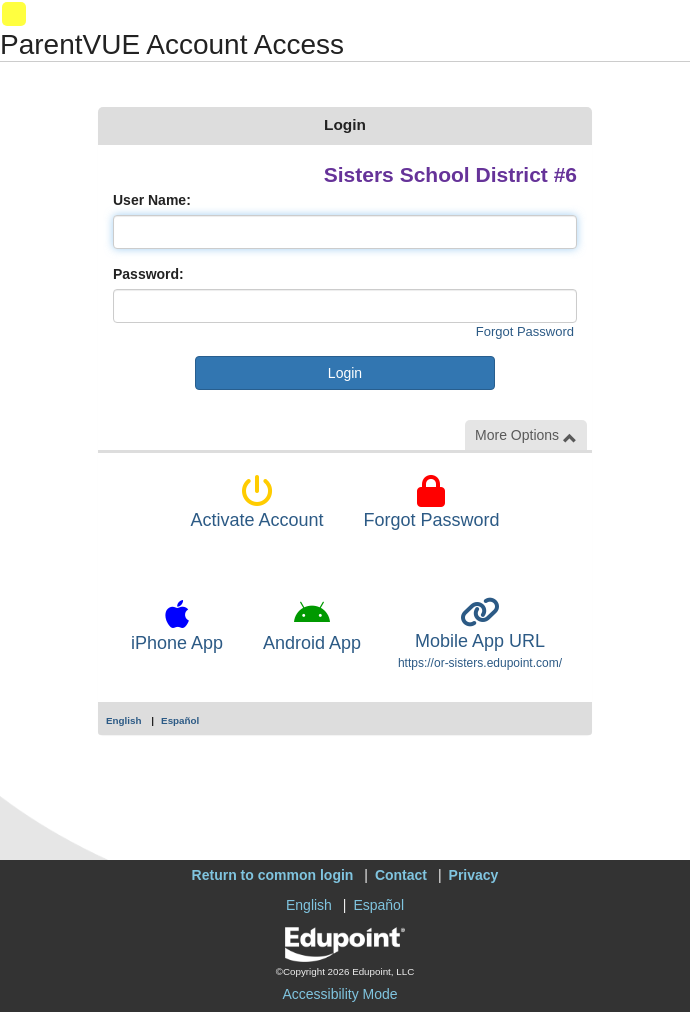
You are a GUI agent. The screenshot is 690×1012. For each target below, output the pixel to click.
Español (180, 720)
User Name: (152, 200)
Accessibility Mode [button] (339, 994)
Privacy (474, 875)
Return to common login (273, 875)
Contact (401, 875)
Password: (148, 274)
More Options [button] (526, 435)
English (124, 720)
